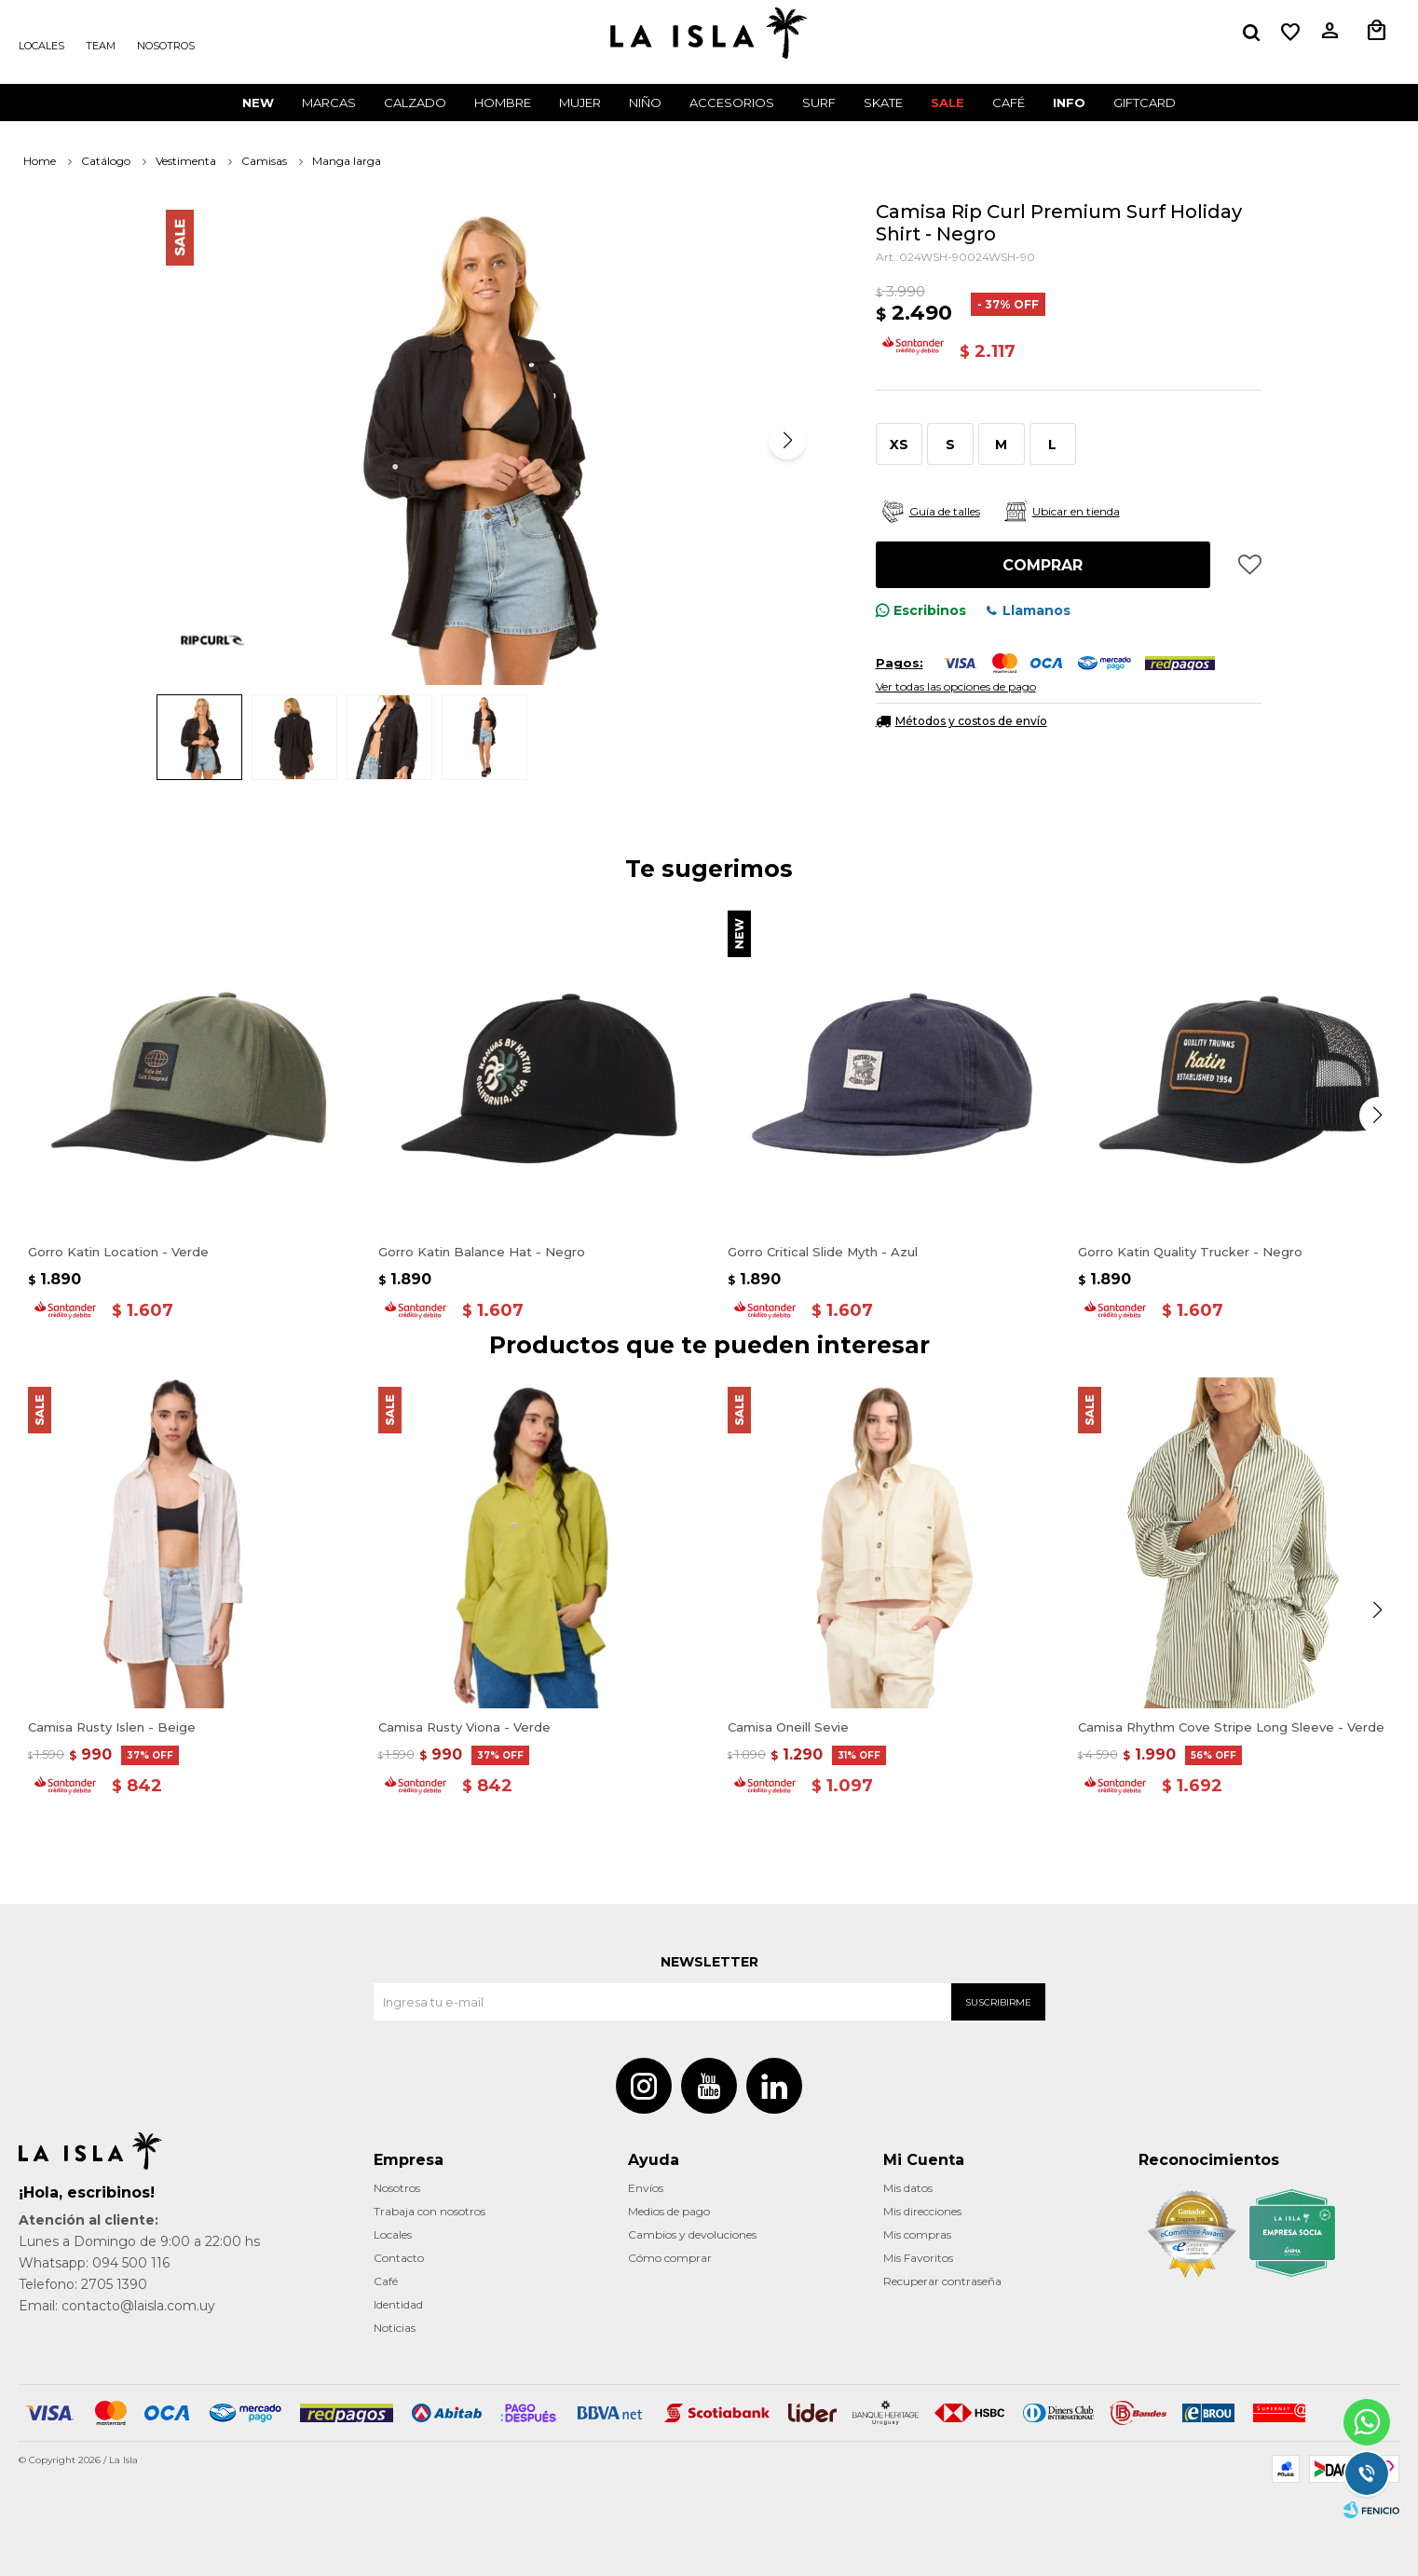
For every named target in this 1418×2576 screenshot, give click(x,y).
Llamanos (1036, 610)
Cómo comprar (670, 2258)
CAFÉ (1008, 102)
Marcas (329, 102)
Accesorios (731, 102)
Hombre (502, 102)
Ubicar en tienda (1076, 511)
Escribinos (929, 610)
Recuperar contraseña (942, 2281)
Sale (947, 102)
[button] (787, 440)
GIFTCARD (1144, 102)
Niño (645, 102)
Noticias (395, 2328)
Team (101, 45)
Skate (883, 102)
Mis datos (908, 2188)
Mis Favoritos (918, 2258)
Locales (41, 45)
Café (386, 2281)
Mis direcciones (922, 2211)
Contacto (399, 2258)
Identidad (398, 2304)
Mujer (580, 102)
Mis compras (917, 2234)
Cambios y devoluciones (692, 2234)
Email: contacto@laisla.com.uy (117, 2305)
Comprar (1042, 565)
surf (819, 102)
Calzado (415, 102)
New (258, 102)
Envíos (645, 2188)
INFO (1069, 102)
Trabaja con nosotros (429, 2211)
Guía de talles (944, 511)
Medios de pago (669, 2211)
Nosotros (166, 45)
